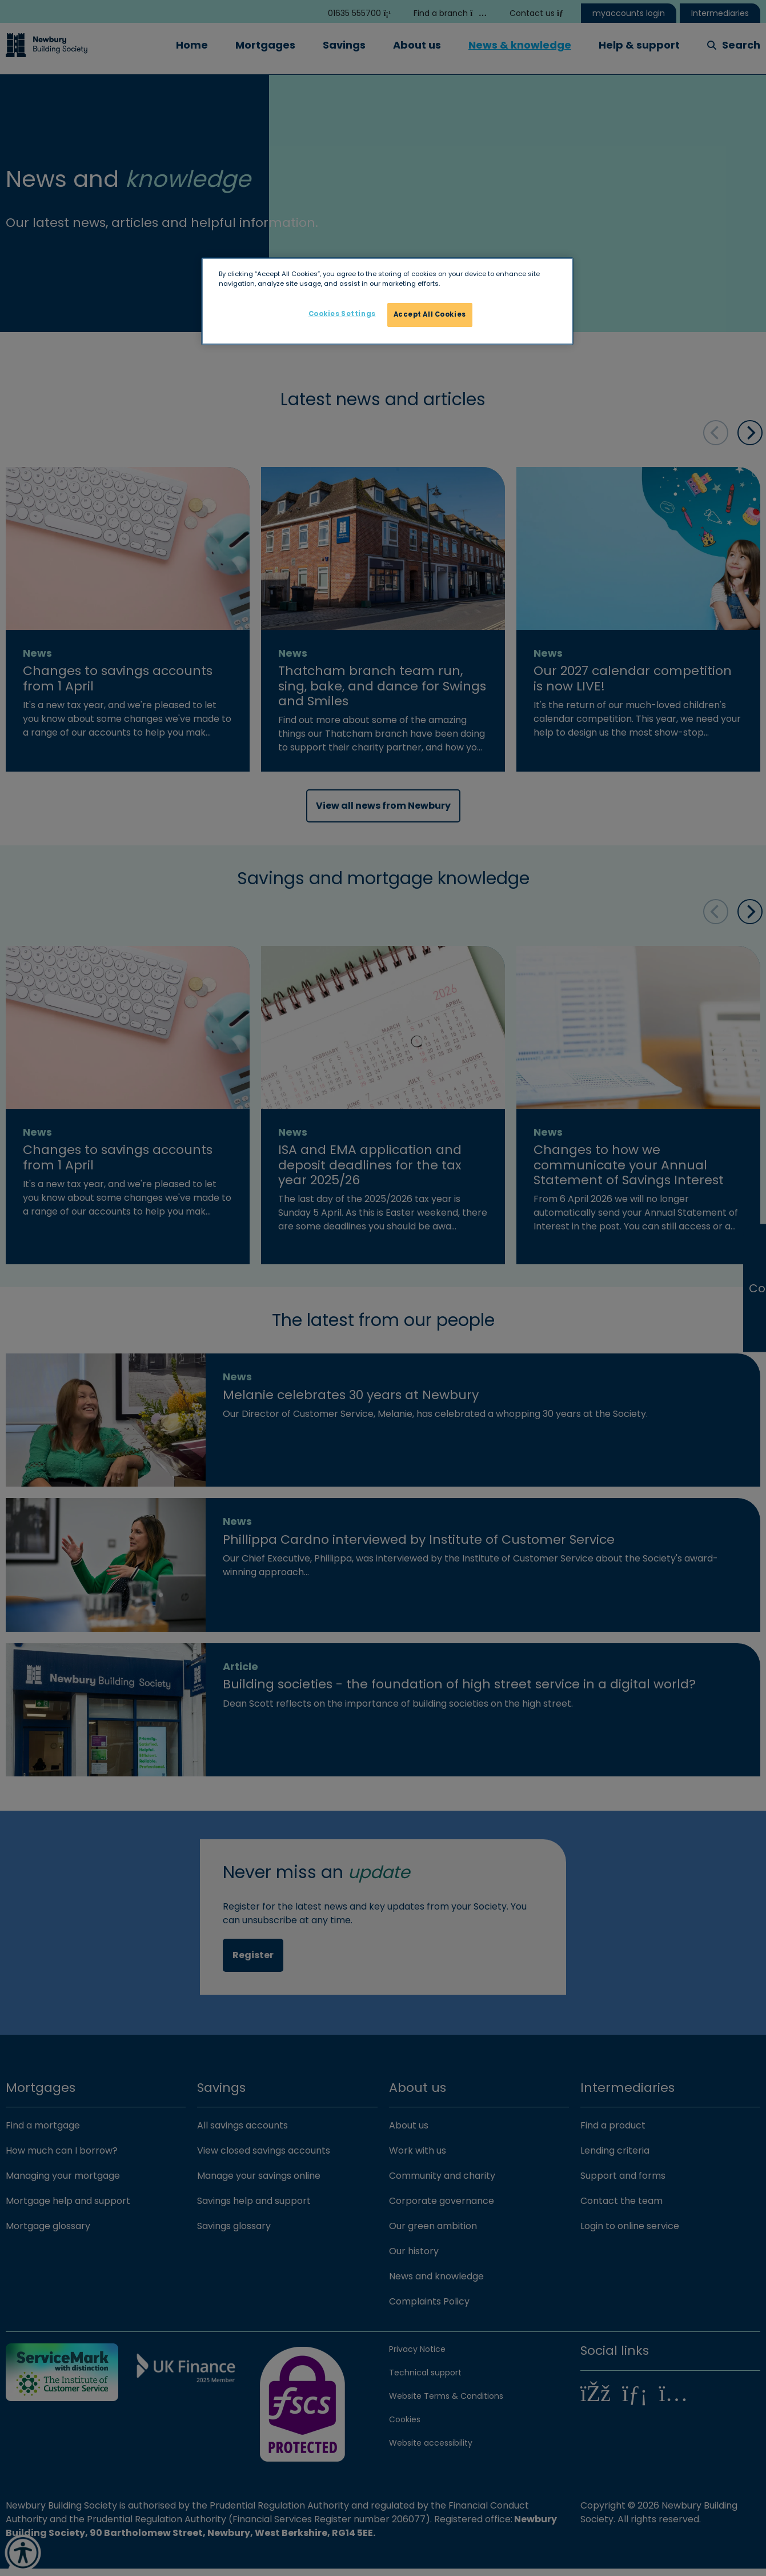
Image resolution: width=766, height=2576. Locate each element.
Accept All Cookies (430, 314)
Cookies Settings (342, 313)
